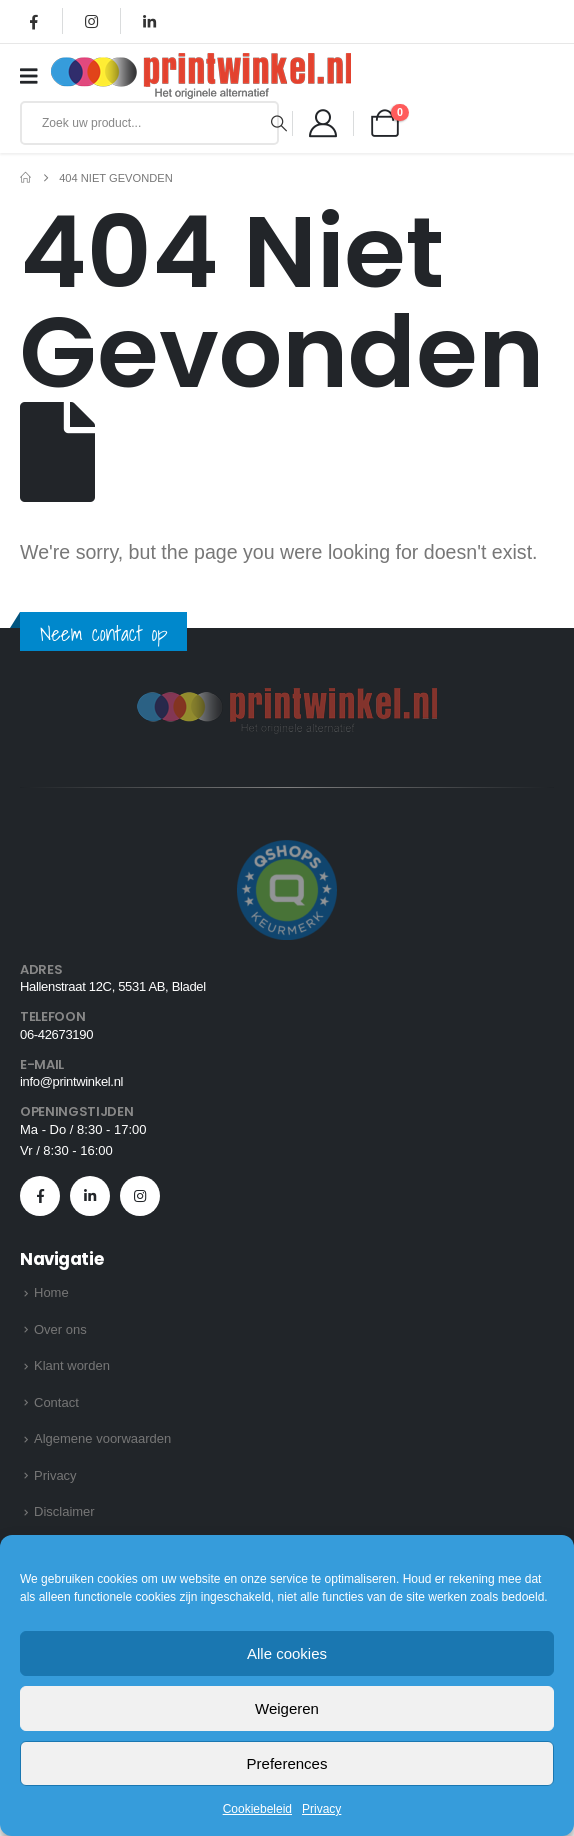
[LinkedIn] (149, 21)
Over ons (60, 1329)
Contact (56, 1402)
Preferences (287, 1763)
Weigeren (287, 1708)
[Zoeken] (279, 123)
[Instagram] (92, 21)
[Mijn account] (323, 123)
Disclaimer (64, 1511)
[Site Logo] (201, 76)
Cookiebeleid (257, 1809)
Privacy (321, 1809)
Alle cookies (287, 1653)
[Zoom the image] (287, 699)
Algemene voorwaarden (102, 1438)
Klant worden (72, 1365)
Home (51, 1292)
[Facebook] (34, 21)
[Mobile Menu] (35, 76)
